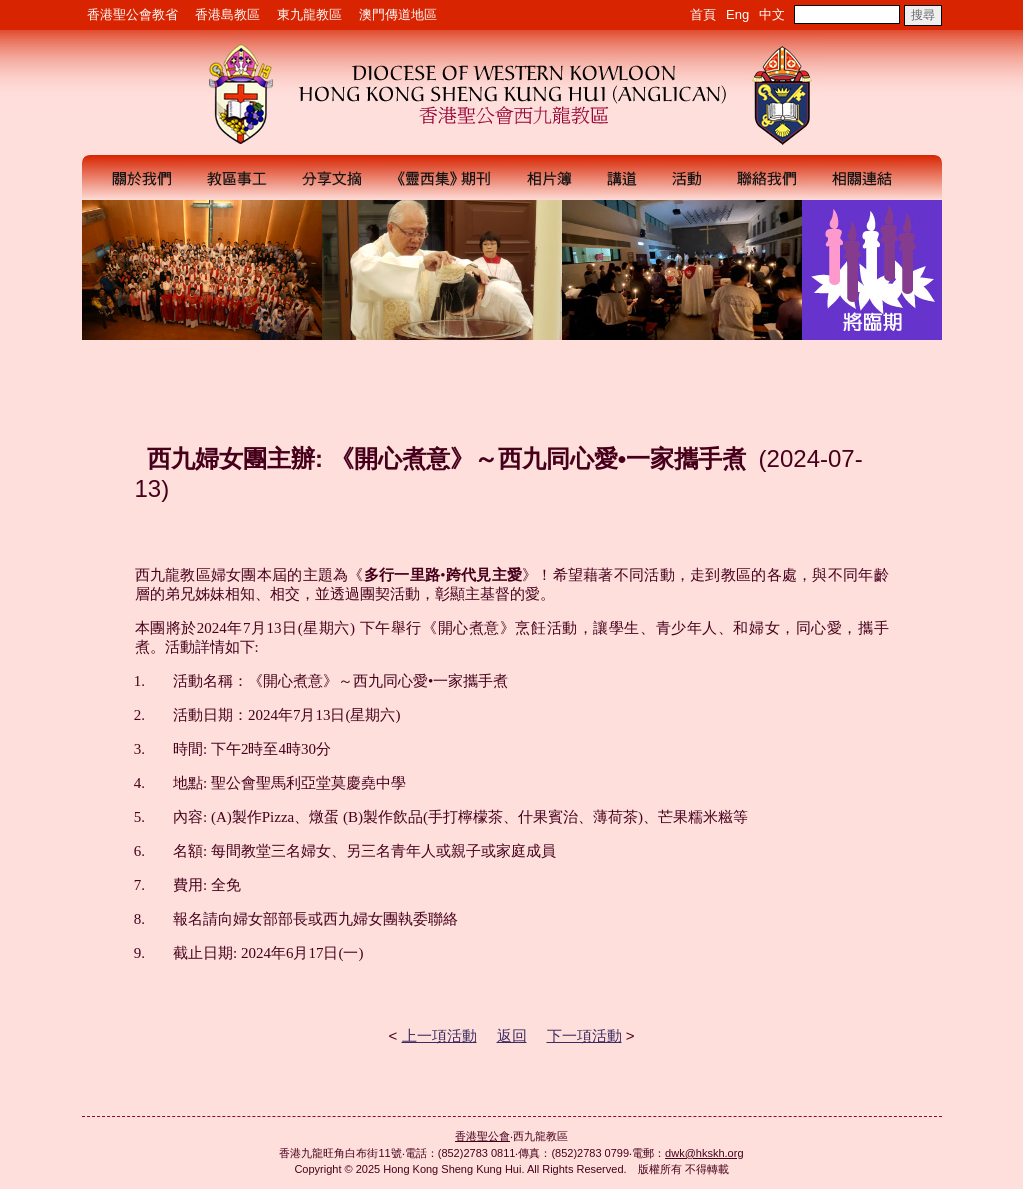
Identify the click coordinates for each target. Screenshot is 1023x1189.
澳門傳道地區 (398, 14)
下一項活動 (584, 1035)
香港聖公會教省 (132, 14)
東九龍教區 (309, 14)
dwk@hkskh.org (704, 1153)
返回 (512, 1035)
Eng (737, 14)
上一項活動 (439, 1035)
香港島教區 (227, 14)
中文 (772, 14)
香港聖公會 (482, 1136)
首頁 (703, 14)
